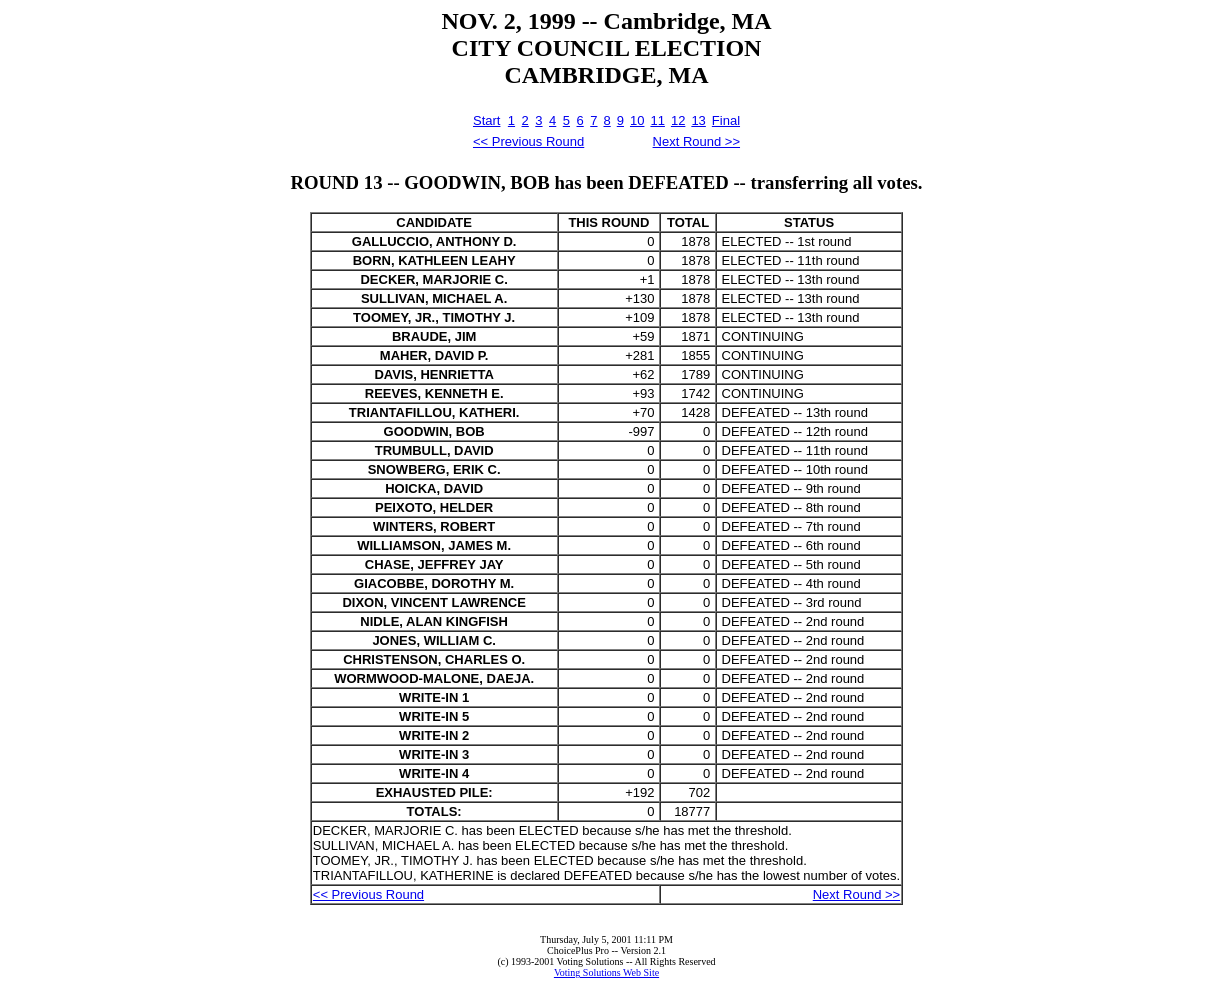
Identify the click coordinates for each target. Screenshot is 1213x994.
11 (657, 120)
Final (726, 120)
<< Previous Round (528, 141)
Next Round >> (696, 141)
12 (678, 120)
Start (486, 120)
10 (637, 120)
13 (698, 120)
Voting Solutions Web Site (606, 972)
